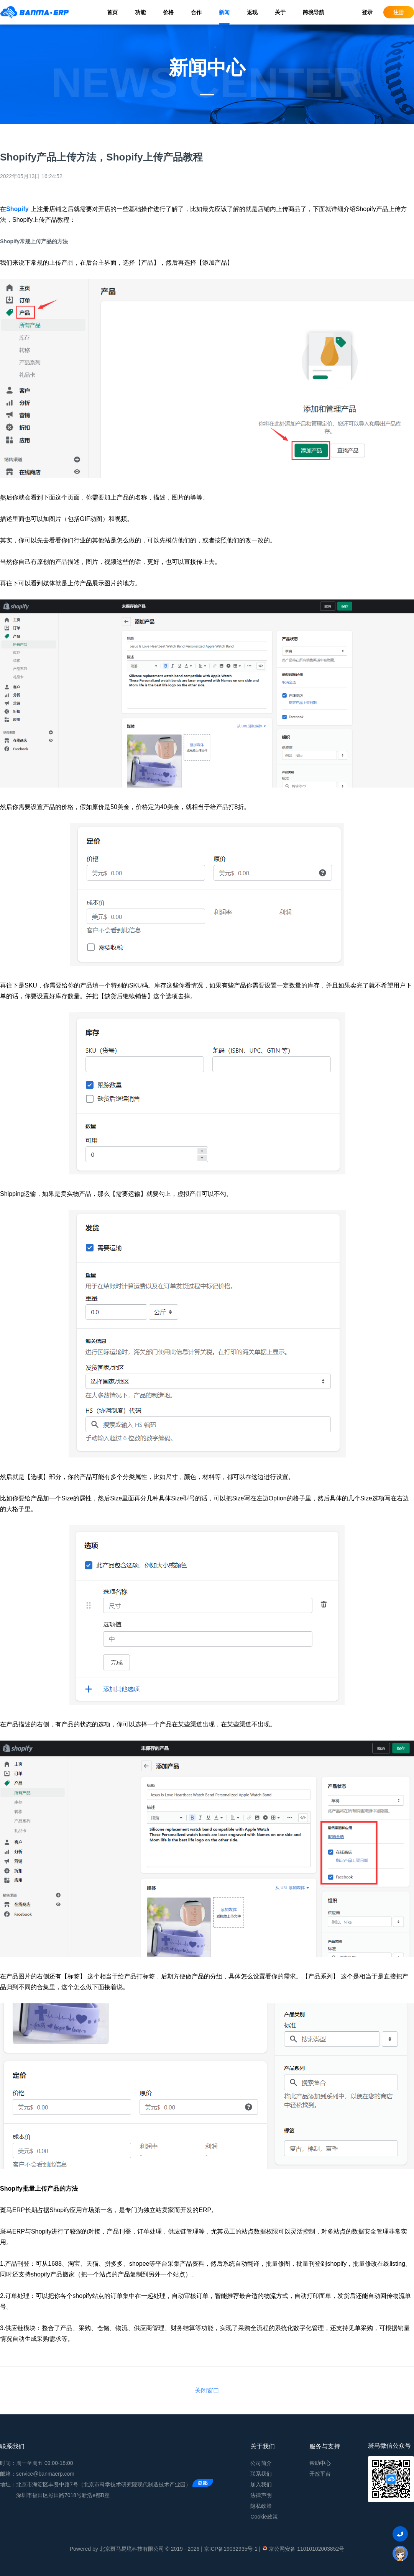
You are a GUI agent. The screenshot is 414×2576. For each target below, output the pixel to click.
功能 (140, 12)
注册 (398, 12)
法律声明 (261, 2495)
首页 (112, 12)
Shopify (17, 209)
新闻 (224, 12)
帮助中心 (320, 2463)
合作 (196, 12)
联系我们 (261, 2474)
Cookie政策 (264, 2517)
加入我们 (261, 2484)
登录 (367, 12)
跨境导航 (313, 12)
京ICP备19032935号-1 (231, 2549)
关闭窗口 (207, 2390)
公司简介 (261, 2463)
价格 (168, 12)
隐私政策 (261, 2506)
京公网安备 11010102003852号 (303, 2548)
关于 (280, 12)
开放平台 (320, 2474)
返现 (252, 12)
